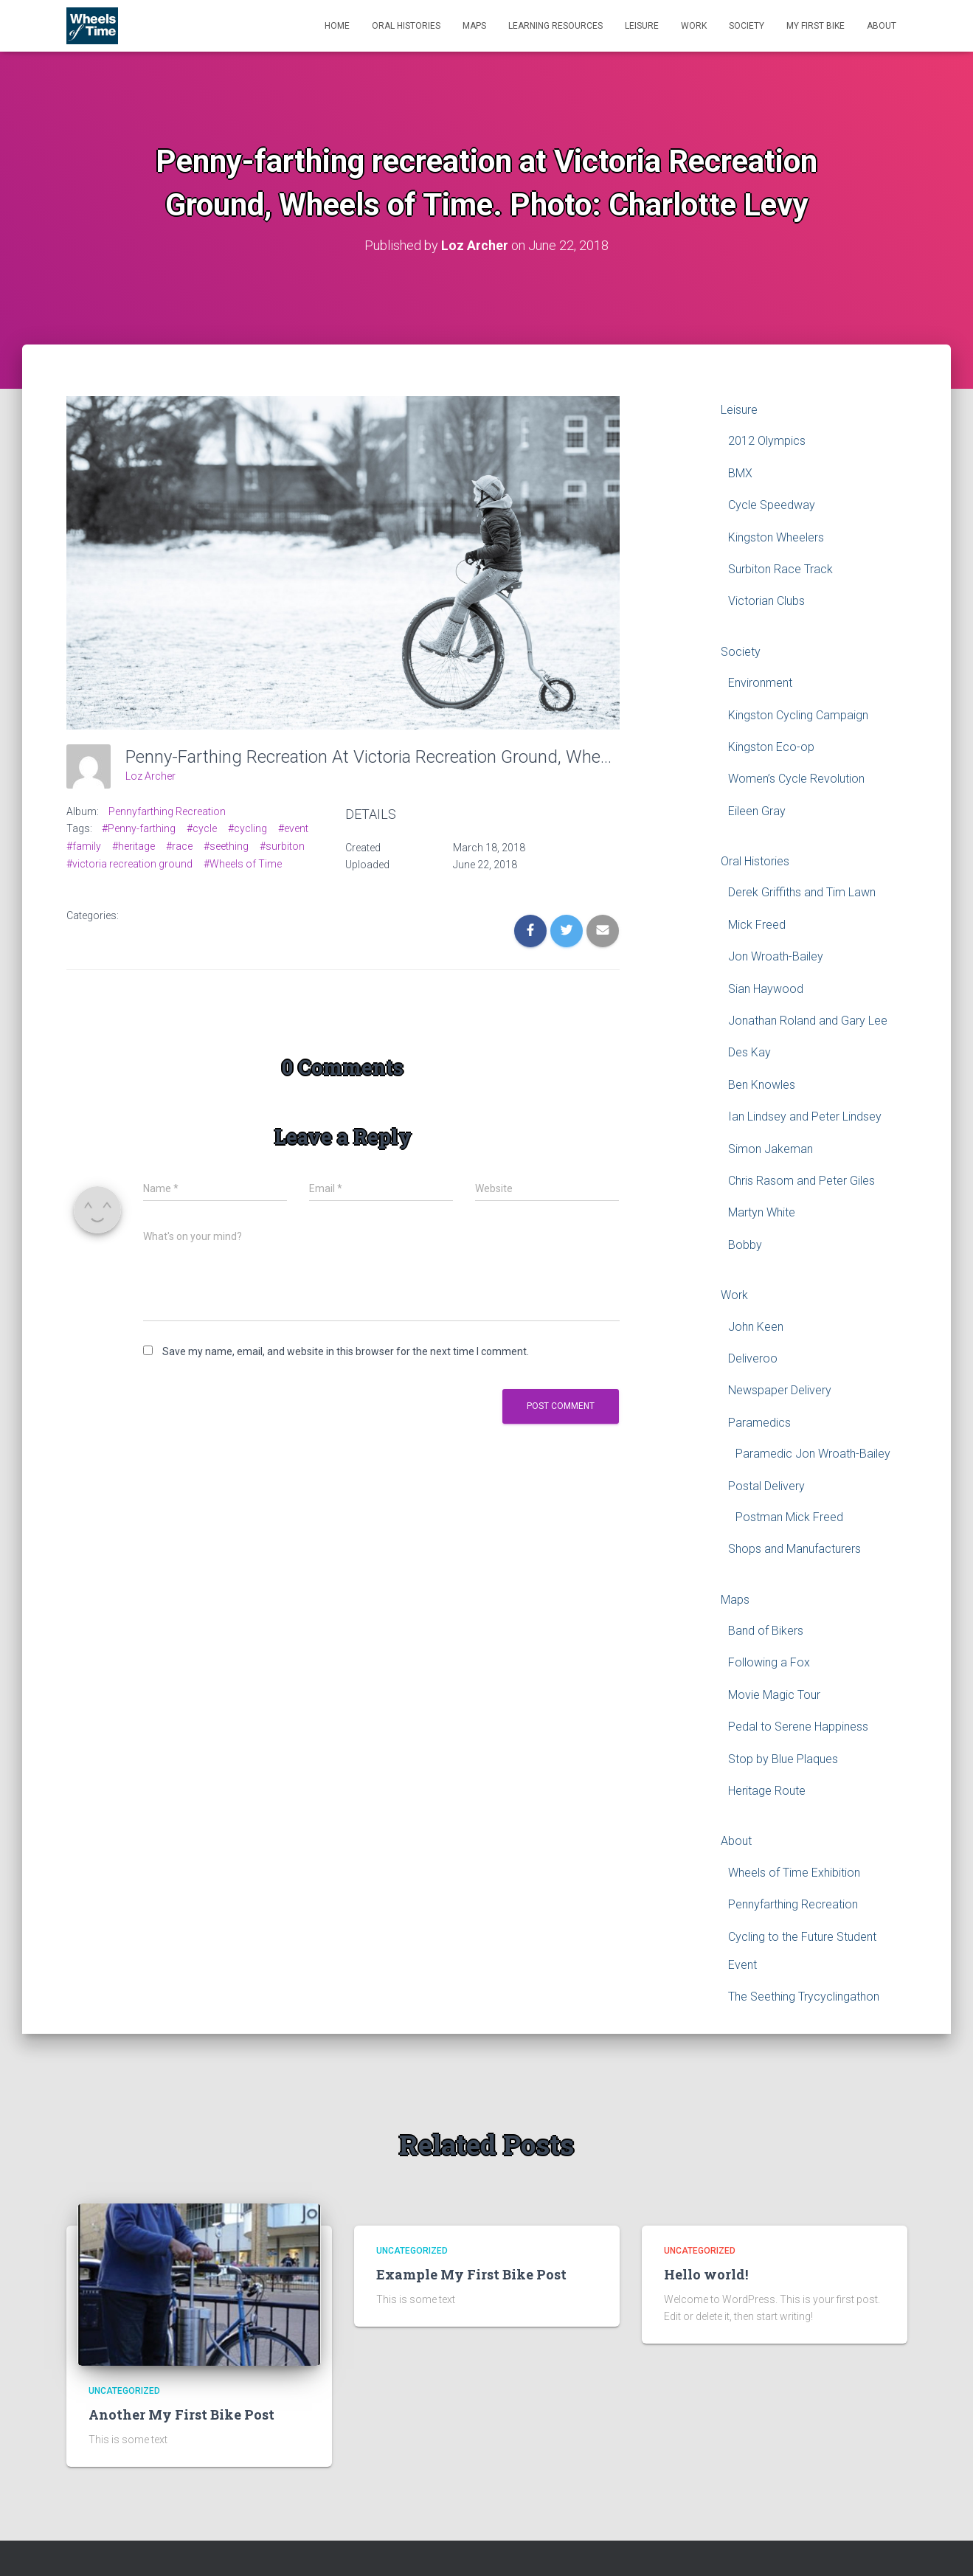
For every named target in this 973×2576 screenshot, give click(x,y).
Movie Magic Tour (774, 1695)
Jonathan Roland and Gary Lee (807, 1021)
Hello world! (706, 2274)
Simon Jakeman (770, 1148)
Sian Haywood (765, 988)
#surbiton (282, 846)
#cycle (202, 828)
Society (746, 26)
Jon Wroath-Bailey (775, 956)
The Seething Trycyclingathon (803, 1997)
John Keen (755, 1326)
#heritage (133, 846)
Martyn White (761, 1212)
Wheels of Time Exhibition (794, 1873)
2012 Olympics (767, 441)
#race (179, 846)
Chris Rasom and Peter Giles (801, 1181)
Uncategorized (124, 2391)
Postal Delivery (766, 1485)
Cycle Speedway (771, 505)
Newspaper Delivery (779, 1390)
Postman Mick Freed (789, 1517)
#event (293, 828)
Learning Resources (555, 26)
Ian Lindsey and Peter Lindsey (805, 1116)
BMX (740, 472)
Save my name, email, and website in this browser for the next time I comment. (345, 1351)
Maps (474, 26)
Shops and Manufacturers (794, 1549)
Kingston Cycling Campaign (798, 714)
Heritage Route (767, 1791)
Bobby (745, 1244)
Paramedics (759, 1422)
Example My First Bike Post (471, 2274)
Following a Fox (769, 1662)
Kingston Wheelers (776, 537)
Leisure (642, 26)
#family (83, 846)
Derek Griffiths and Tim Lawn (802, 892)
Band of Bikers (765, 1631)
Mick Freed (757, 925)
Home (337, 26)
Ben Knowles (761, 1085)
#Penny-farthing (139, 828)
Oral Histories (406, 26)
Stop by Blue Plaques (783, 1758)
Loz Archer (150, 776)
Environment (760, 683)
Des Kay (749, 1052)
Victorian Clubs (766, 601)
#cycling (247, 828)
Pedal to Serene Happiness (798, 1727)
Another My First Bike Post (181, 2414)
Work (694, 26)
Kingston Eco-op (771, 747)
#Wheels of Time (243, 863)
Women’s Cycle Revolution (796, 779)
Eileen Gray (757, 810)
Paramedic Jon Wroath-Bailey (812, 1454)
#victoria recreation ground (129, 863)
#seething (226, 846)
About (881, 26)
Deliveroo (753, 1358)
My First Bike (815, 26)
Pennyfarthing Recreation (167, 811)
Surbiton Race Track (780, 569)
